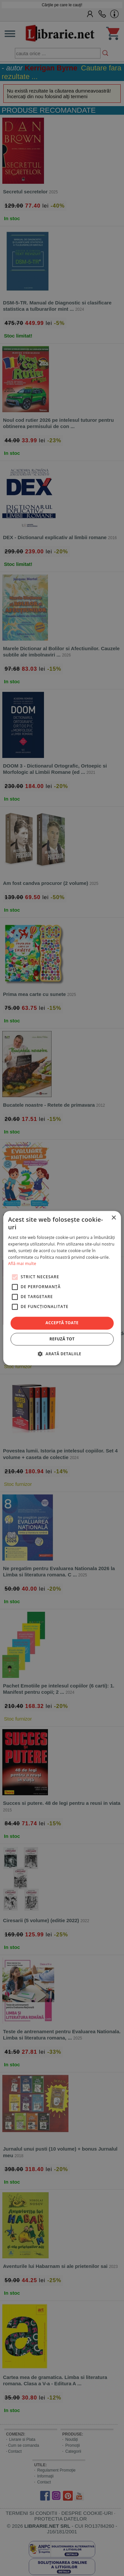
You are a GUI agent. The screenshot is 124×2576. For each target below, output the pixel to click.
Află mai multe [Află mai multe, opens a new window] (22, 1264)
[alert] (62, 1288)
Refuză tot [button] (61, 1339)
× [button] (113, 1217)
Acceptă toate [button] (62, 1323)
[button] (62, 1353)
